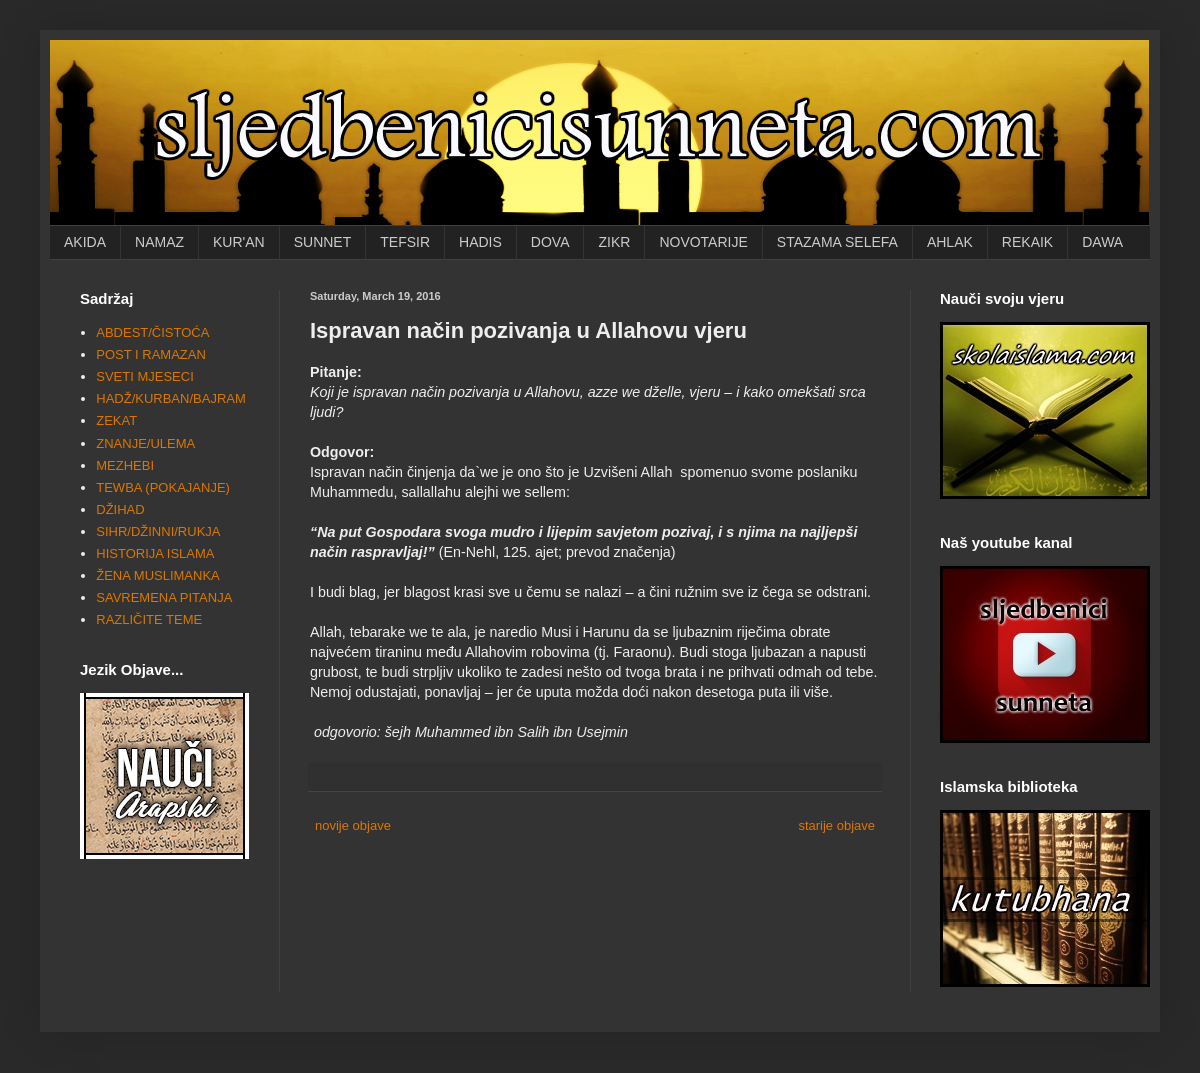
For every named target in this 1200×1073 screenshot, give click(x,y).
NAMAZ (159, 242)
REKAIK (1027, 242)
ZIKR (614, 242)
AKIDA (85, 242)
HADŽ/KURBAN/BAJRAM (171, 398)
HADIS (480, 242)
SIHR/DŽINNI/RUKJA (158, 531)
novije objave (353, 825)
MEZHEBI (125, 465)
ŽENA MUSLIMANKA (158, 575)
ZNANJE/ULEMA (145, 443)
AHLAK (950, 242)
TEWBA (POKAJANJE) (163, 487)
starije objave (836, 825)
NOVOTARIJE (703, 242)
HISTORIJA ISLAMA (155, 553)
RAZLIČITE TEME (149, 619)
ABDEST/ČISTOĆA (152, 332)
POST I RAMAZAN (151, 354)
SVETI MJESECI (145, 376)
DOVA (550, 242)
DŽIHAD (120, 509)
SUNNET (323, 242)
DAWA (1102, 242)
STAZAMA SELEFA (837, 242)
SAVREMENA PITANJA (164, 597)
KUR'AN (239, 242)
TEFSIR (405, 242)
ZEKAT (116, 420)
